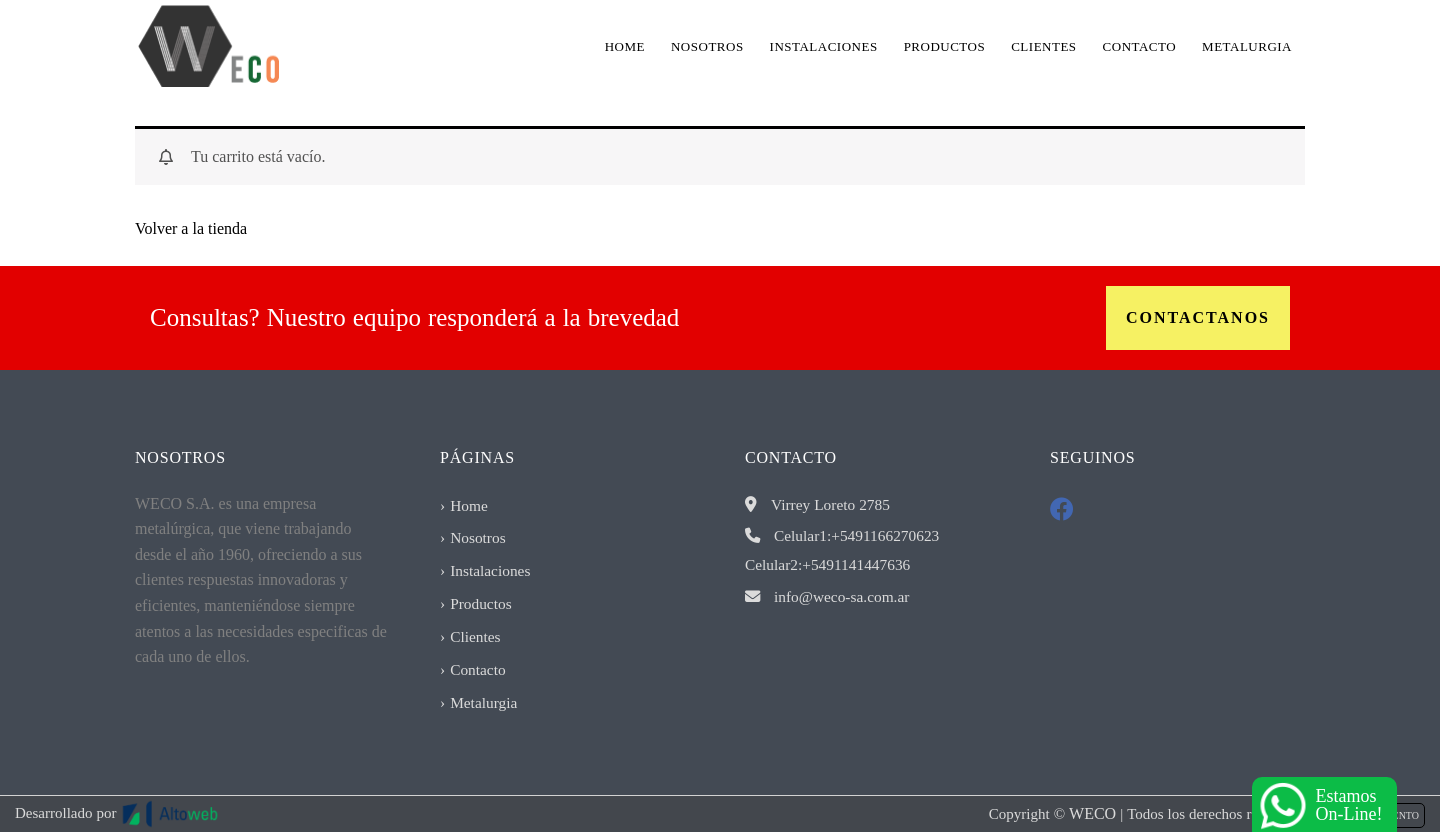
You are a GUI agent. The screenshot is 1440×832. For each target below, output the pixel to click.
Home (625, 46)
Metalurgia (1247, 46)
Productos (945, 46)
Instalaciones (824, 46)
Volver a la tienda (191, 228)
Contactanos (1198, 317)
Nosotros (707, 46)
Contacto (1140, 46)
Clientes (1043, 46)
